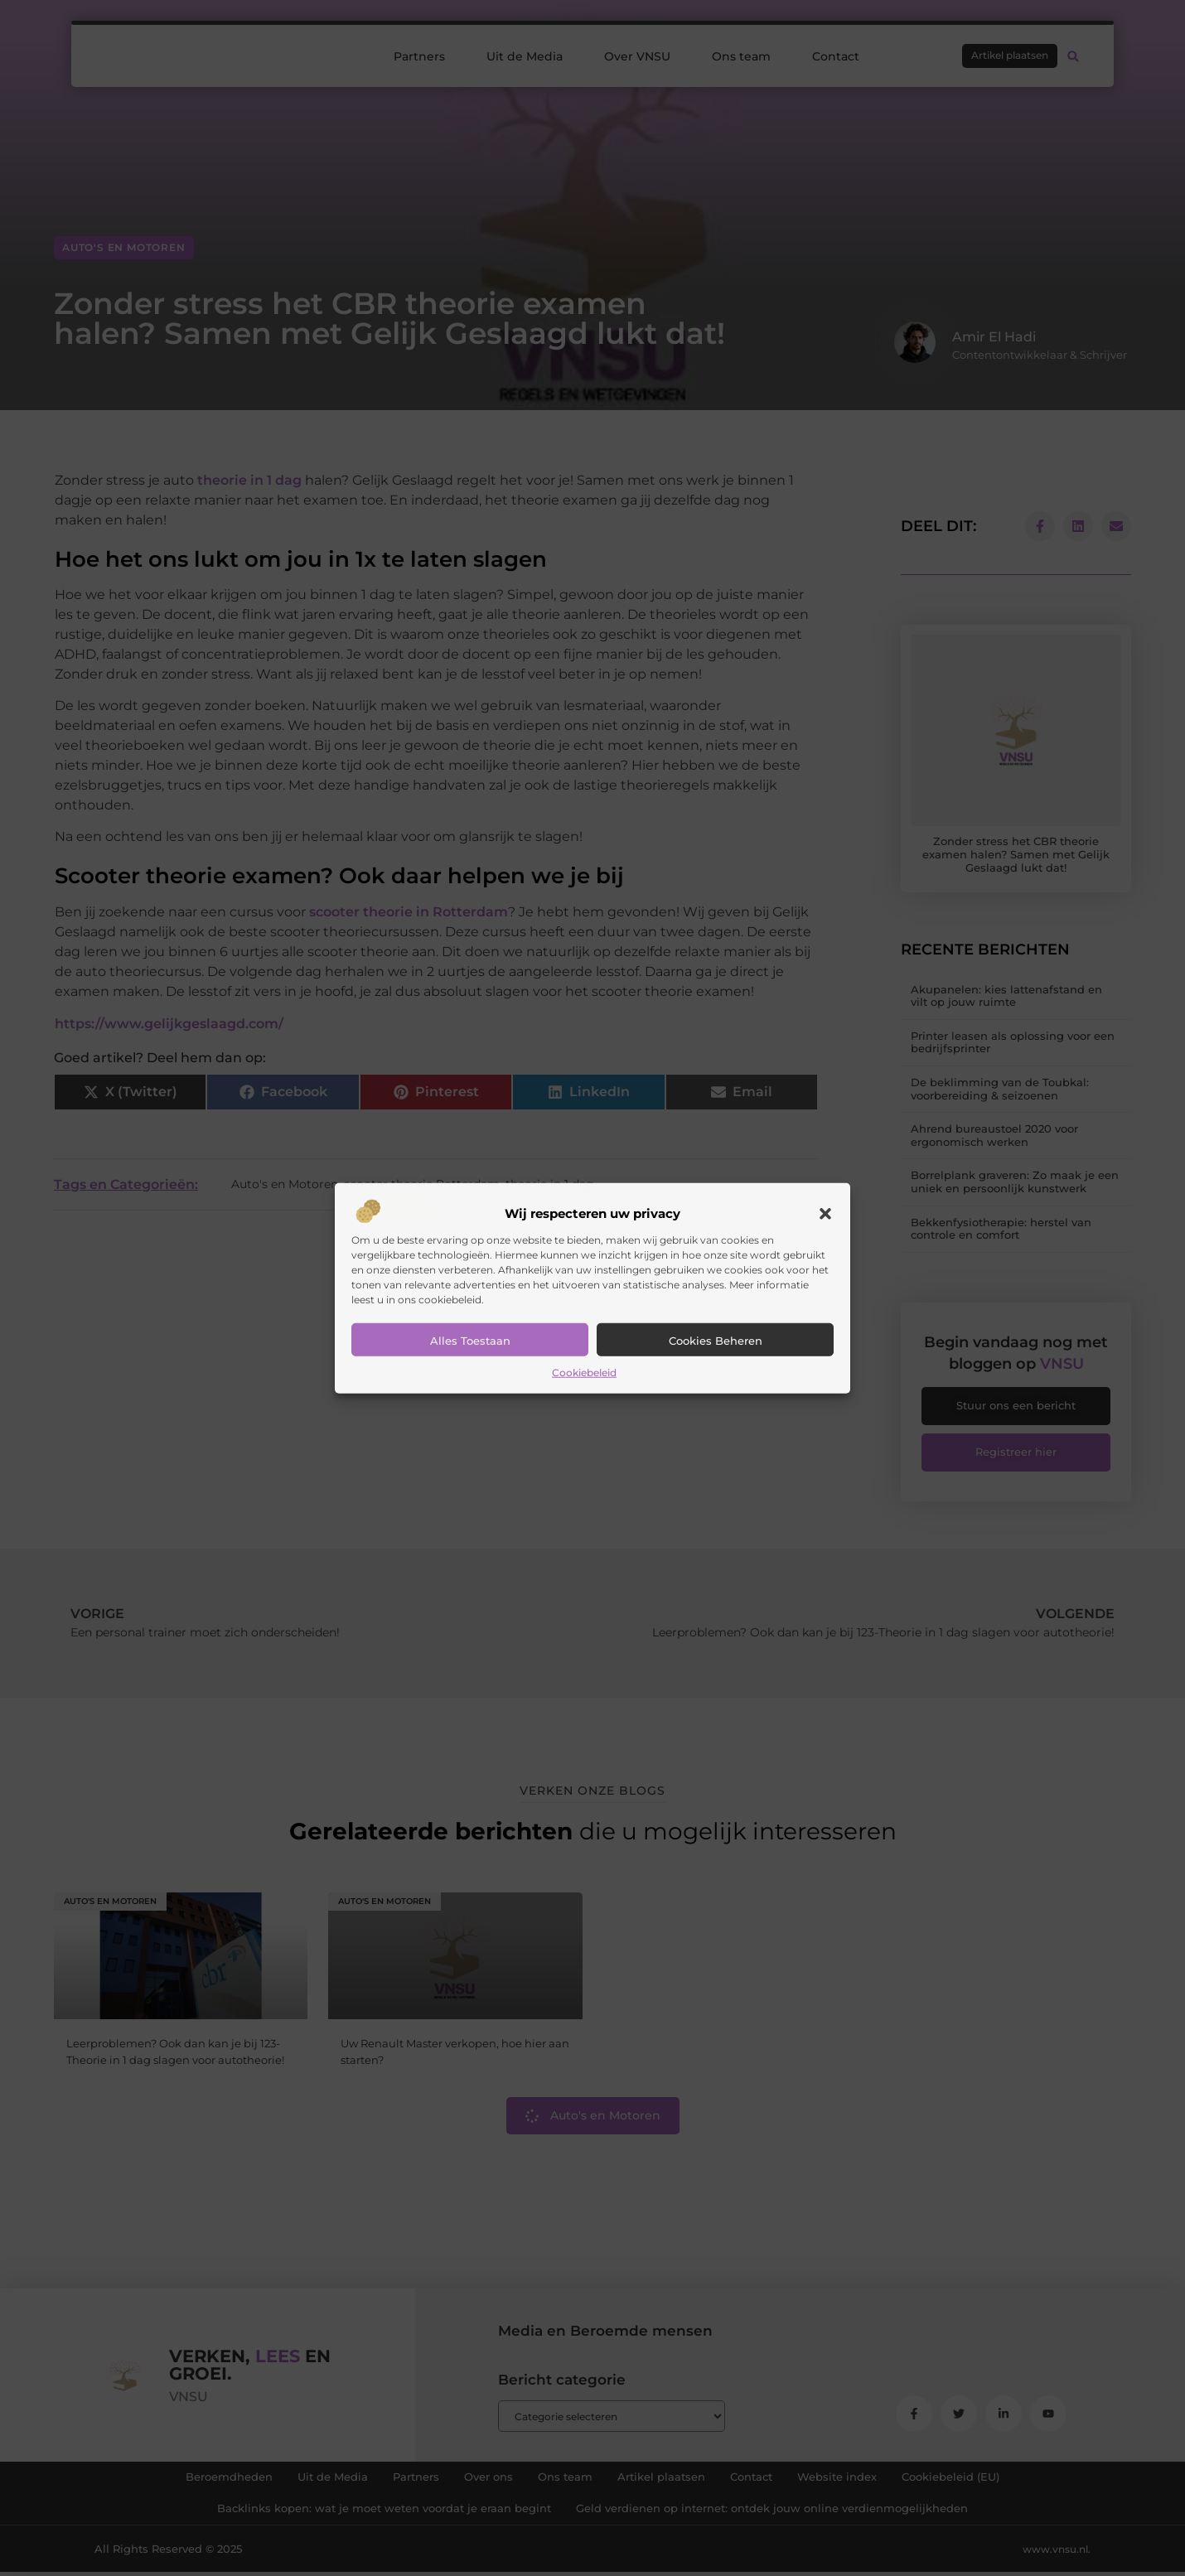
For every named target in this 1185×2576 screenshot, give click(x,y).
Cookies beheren (715, 1340)
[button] (825, 1214)
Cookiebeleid (584, 1372)
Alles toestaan (470, 1340)
